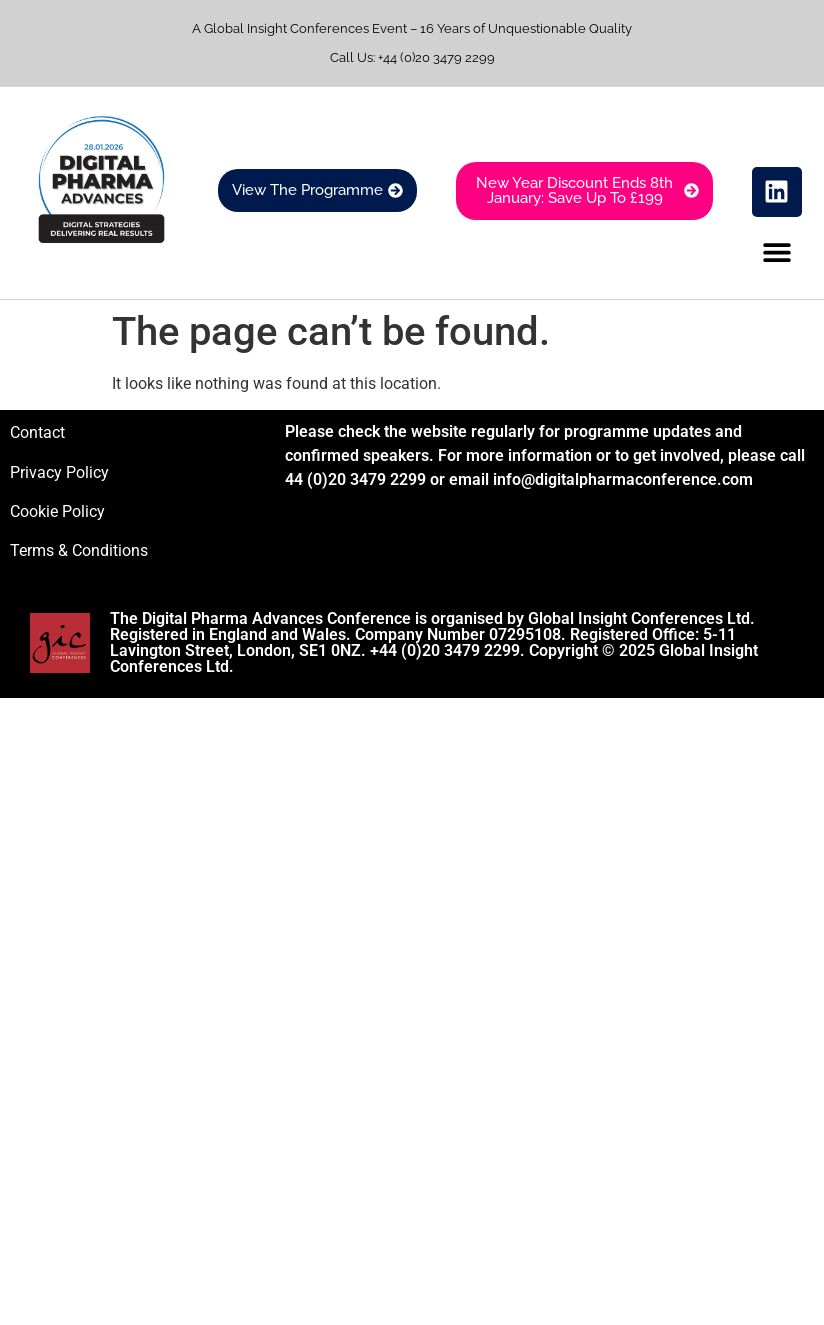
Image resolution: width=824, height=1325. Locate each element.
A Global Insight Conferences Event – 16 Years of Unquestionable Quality (412, 28)
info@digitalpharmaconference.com (623, 479)
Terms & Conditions (79, 550)
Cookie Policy (57, 511)
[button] (777, 252)
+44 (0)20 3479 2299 (436, 57)
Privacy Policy (59, 472)
